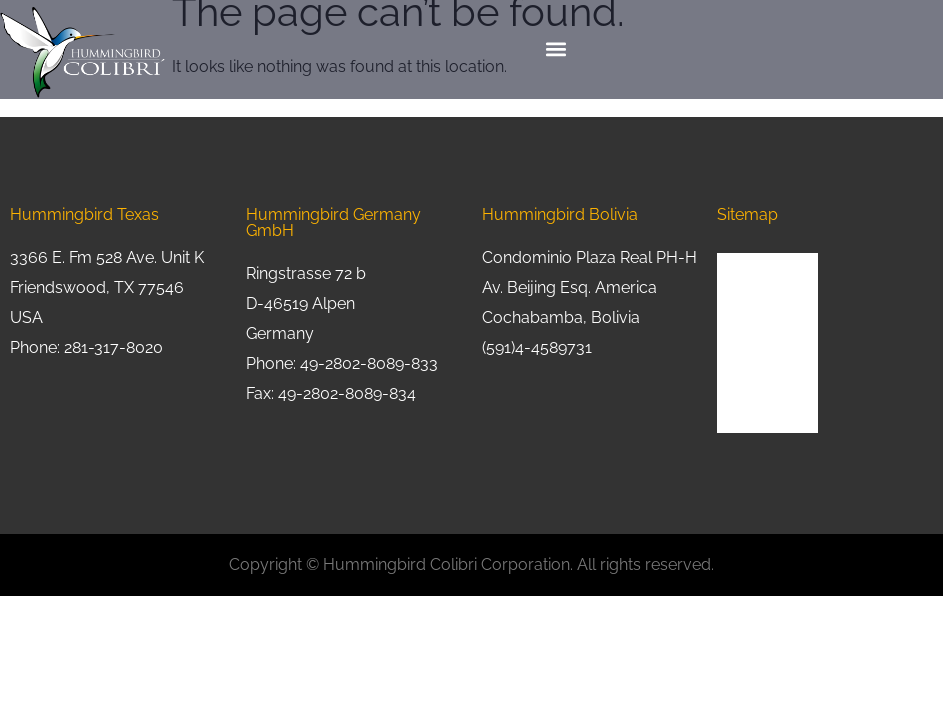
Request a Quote (767, 370)
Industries (746, 334)
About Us (745, 262)
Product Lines (759, 298)
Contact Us (750, 406)
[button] (556, 49)
